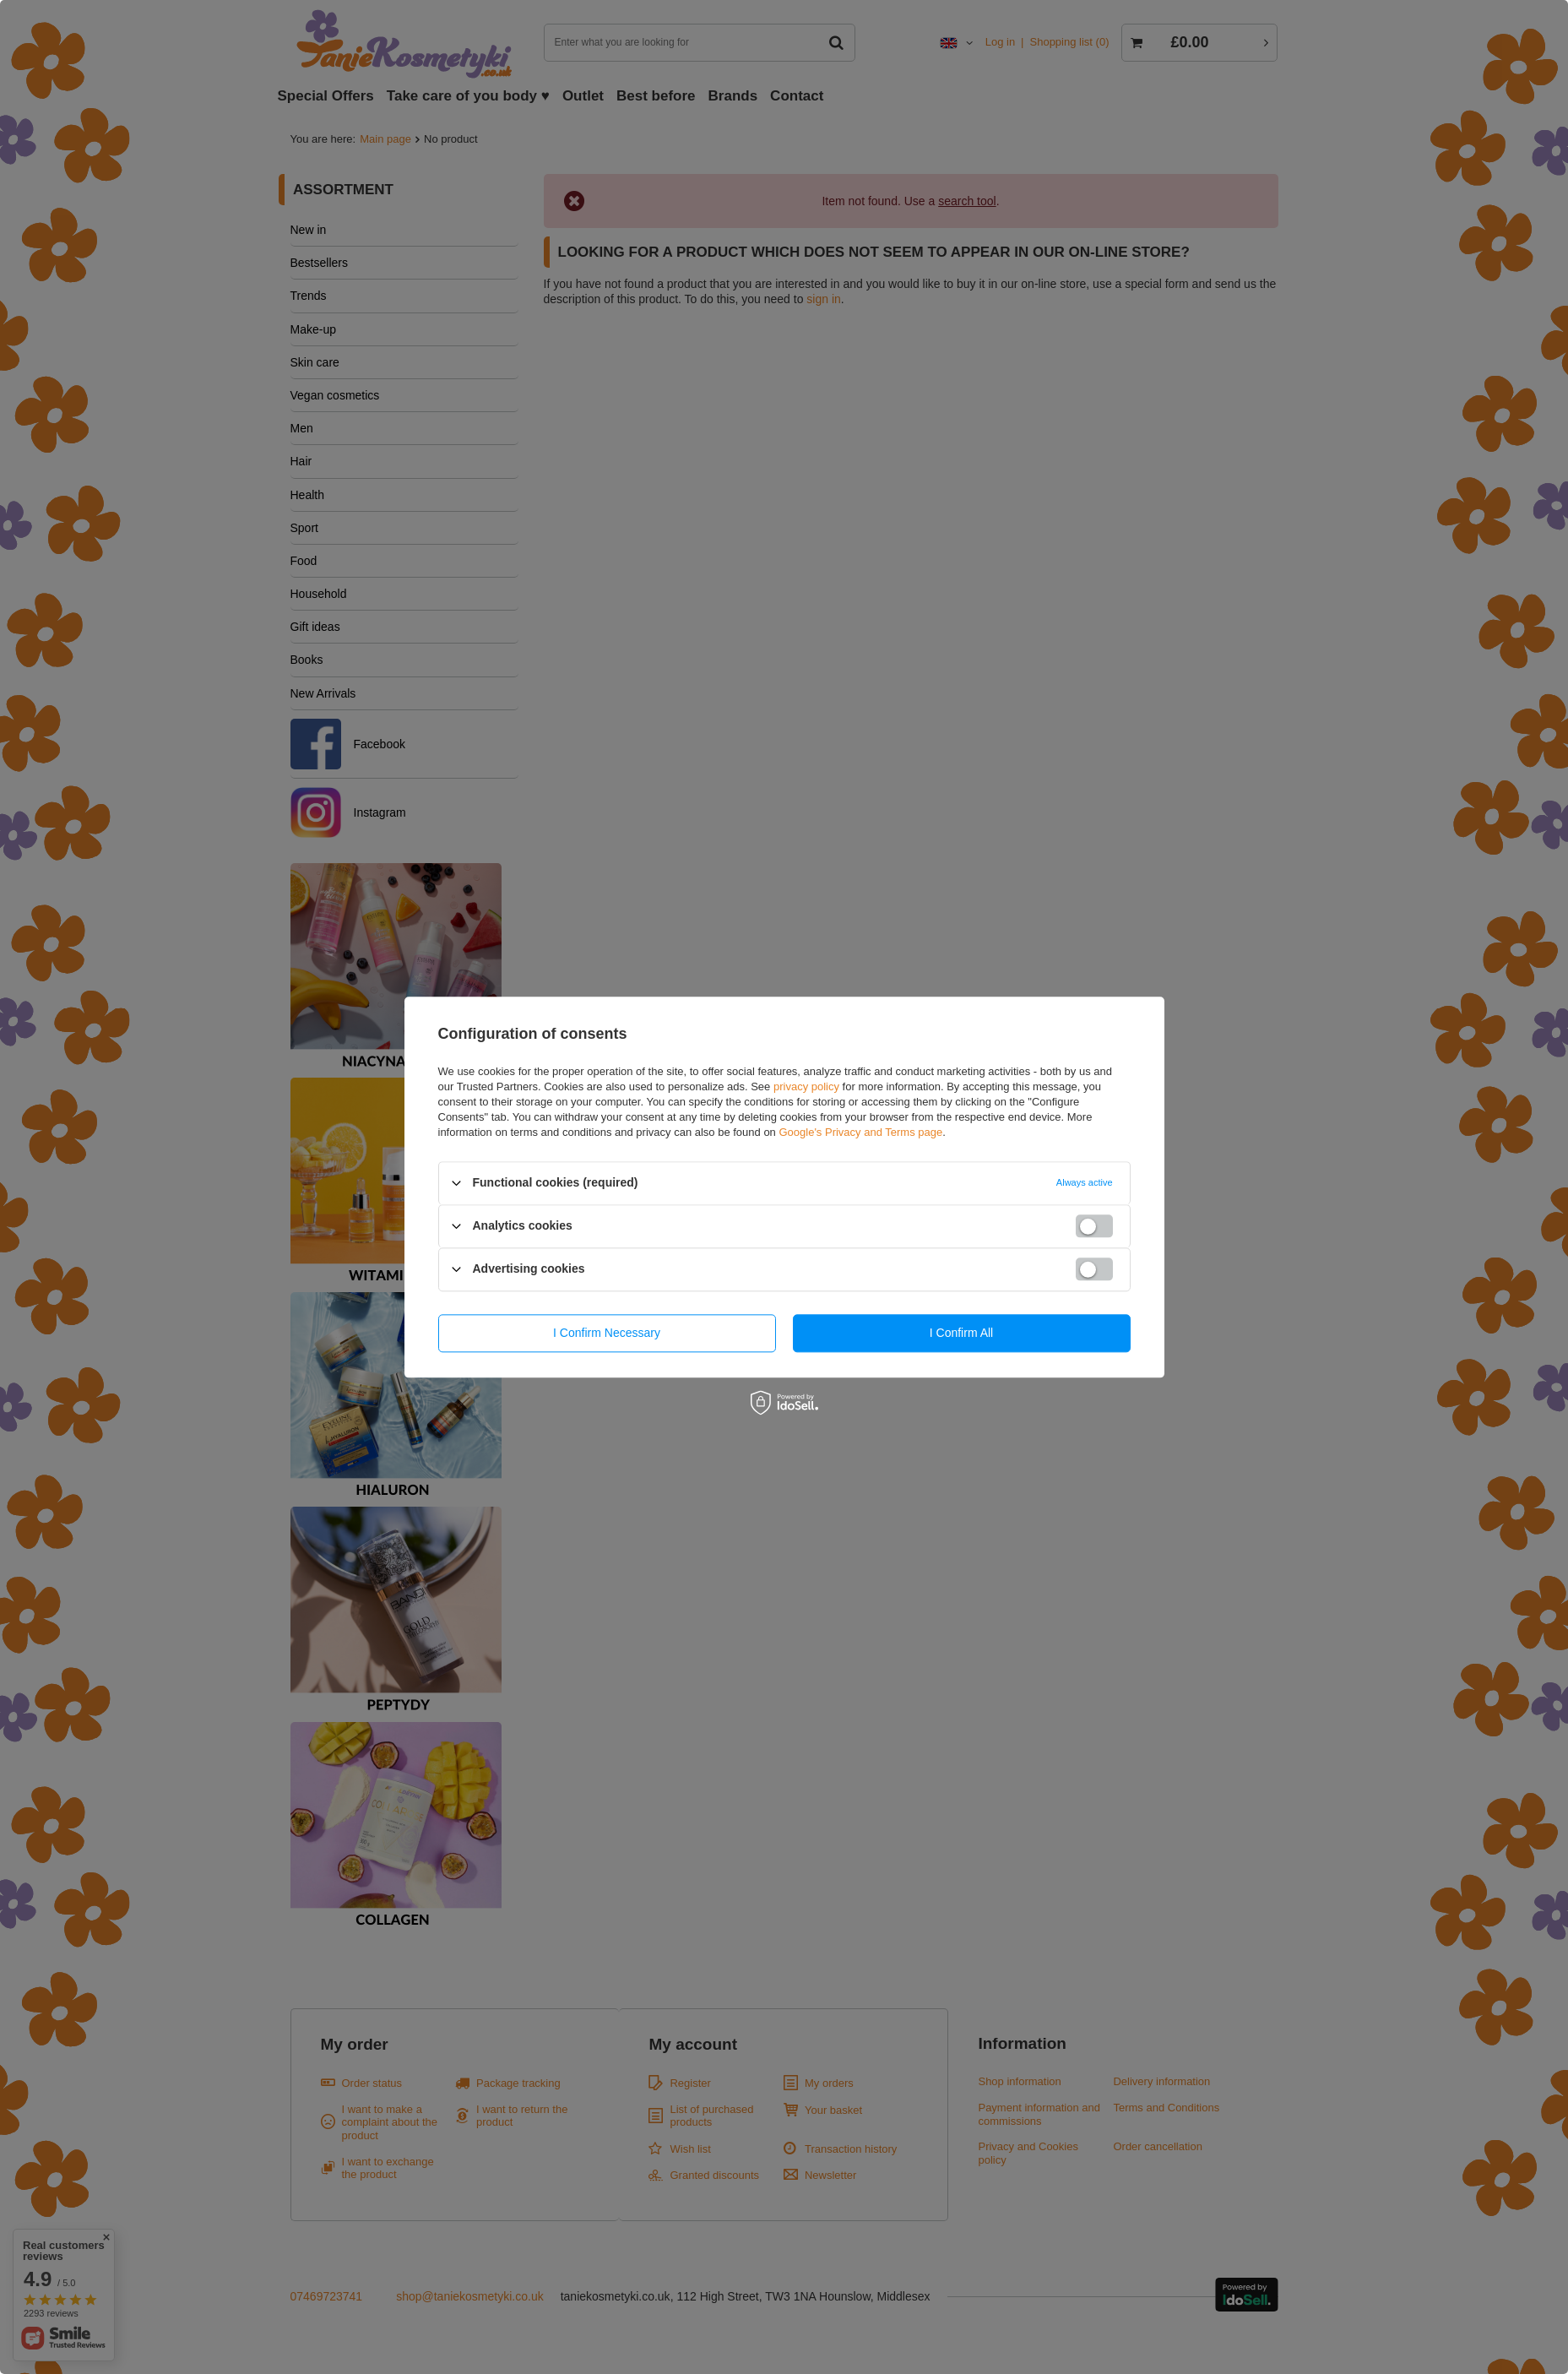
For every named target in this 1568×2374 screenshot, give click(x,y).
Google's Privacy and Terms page (860, 1132)
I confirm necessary (606, 1332)
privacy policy (806, 1086)
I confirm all (961, 1332)
